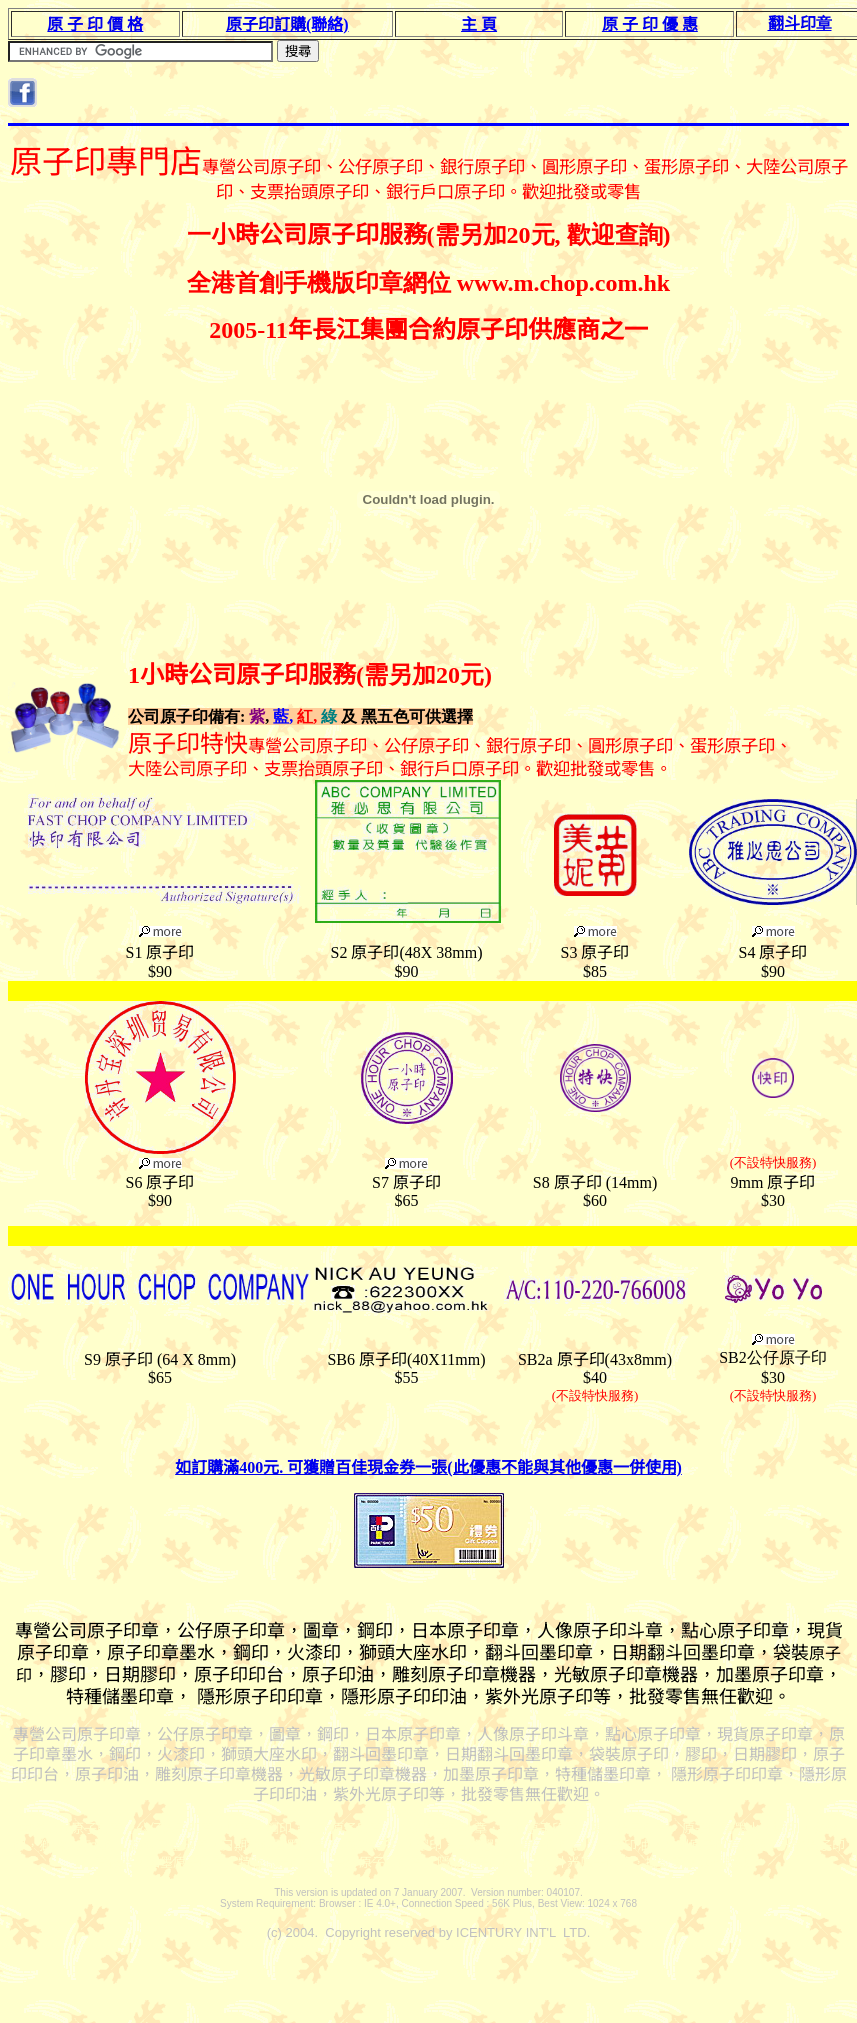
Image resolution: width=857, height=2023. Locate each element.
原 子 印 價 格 (95, 24)
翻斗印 (800, 23)
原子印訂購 (287, 24)
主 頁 (479, 24)
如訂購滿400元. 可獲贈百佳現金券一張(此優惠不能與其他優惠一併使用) (428, 1467)
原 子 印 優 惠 (650, 24)
